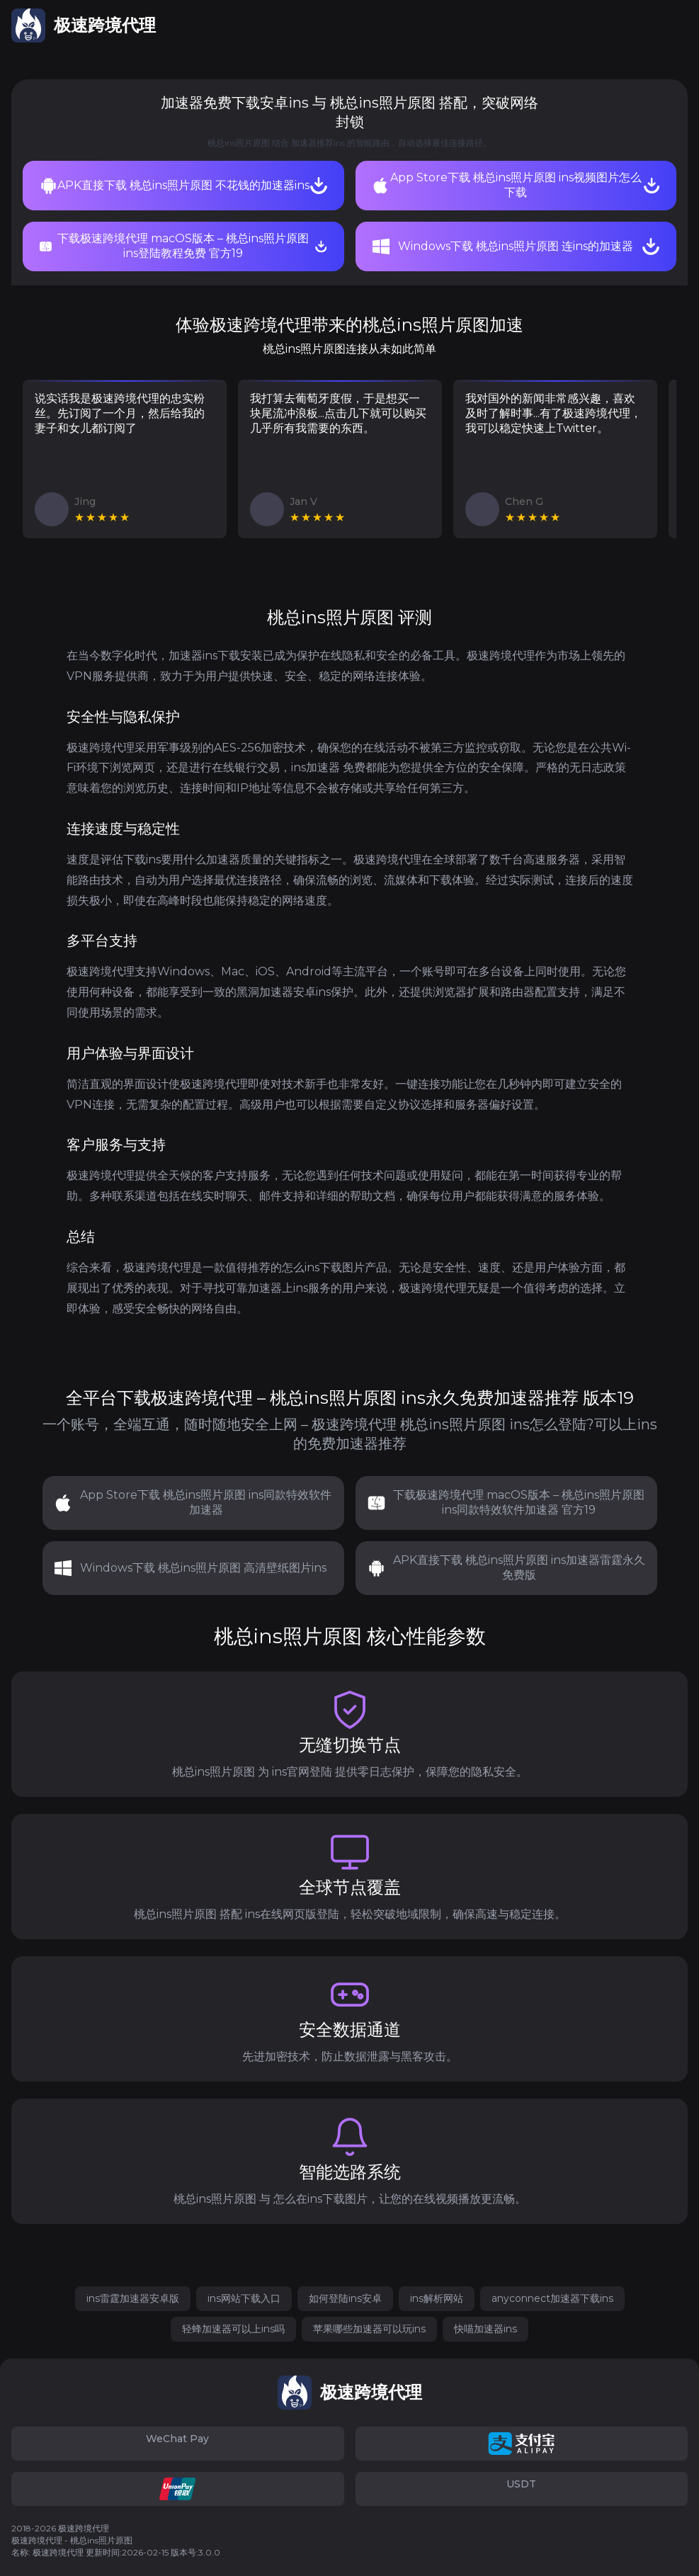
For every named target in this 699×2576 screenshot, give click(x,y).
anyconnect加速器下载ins (552, 2298)
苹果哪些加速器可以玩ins (369, 2328)
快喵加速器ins (485, 2328)
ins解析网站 (436, 2298)
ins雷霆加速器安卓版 (132, 2298)
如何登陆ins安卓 (345, 2298)
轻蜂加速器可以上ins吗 (233, 2328)
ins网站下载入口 (244, 2298)
